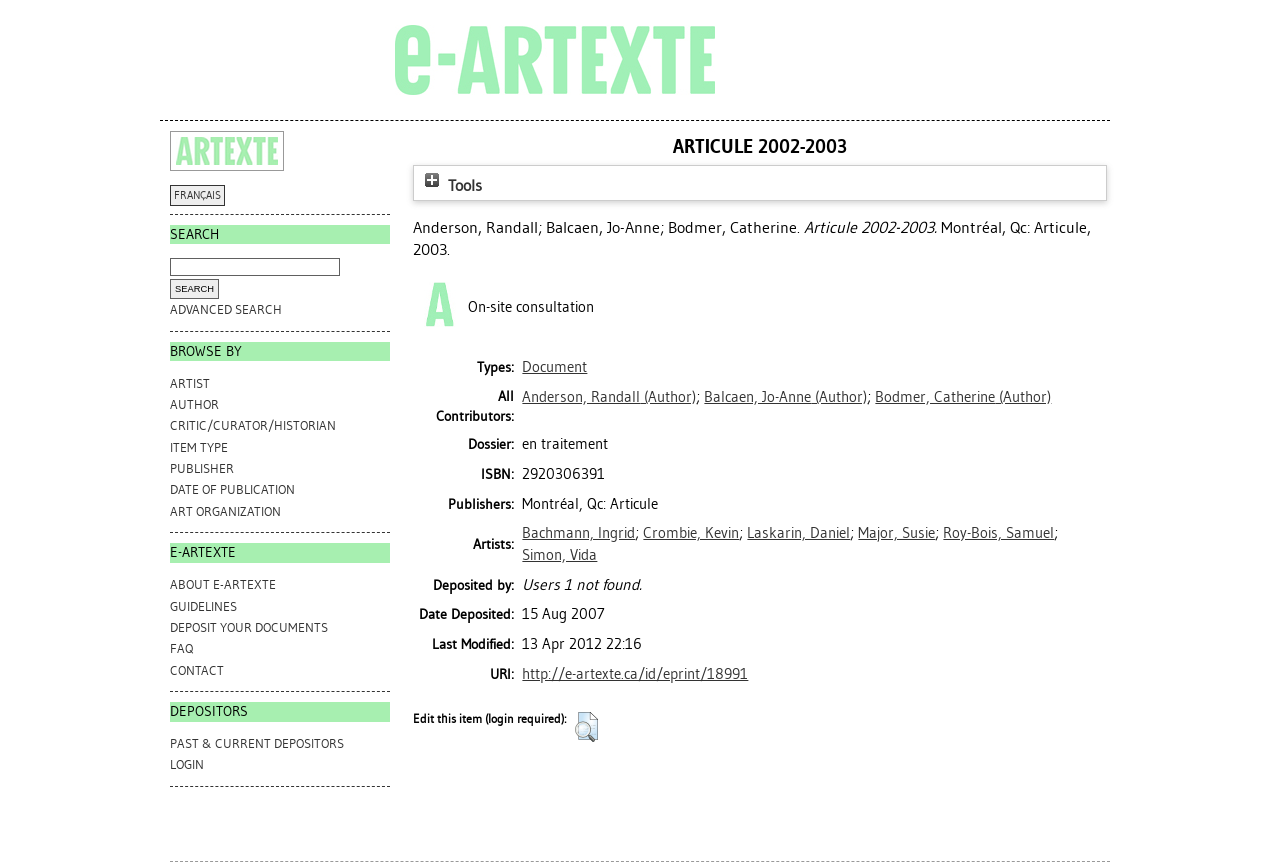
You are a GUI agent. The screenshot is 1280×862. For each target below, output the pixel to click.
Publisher (202, 468)
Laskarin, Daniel (798, 533)
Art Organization (225, 511)
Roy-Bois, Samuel (998, 533)
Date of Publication (232, 489)
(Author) (609, 397)
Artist (190, 383)
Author (194, 404)
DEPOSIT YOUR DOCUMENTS (249, 627)
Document (554, 367)
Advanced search (226, 309)
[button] (586, 727)
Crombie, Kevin (691, 533)
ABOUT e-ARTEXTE (223, 584)
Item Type (199, 447)
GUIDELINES (203, 606)
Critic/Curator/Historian (253, 425)
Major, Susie (896, 533)
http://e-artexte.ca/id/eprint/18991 (635, 674)
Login (187, 764)
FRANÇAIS (197, 195)
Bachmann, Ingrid (578, 533)
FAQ (181, 648)
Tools (451, 185)
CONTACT (197, 670)
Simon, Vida (559, 555)
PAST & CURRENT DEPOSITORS (257, 743)
